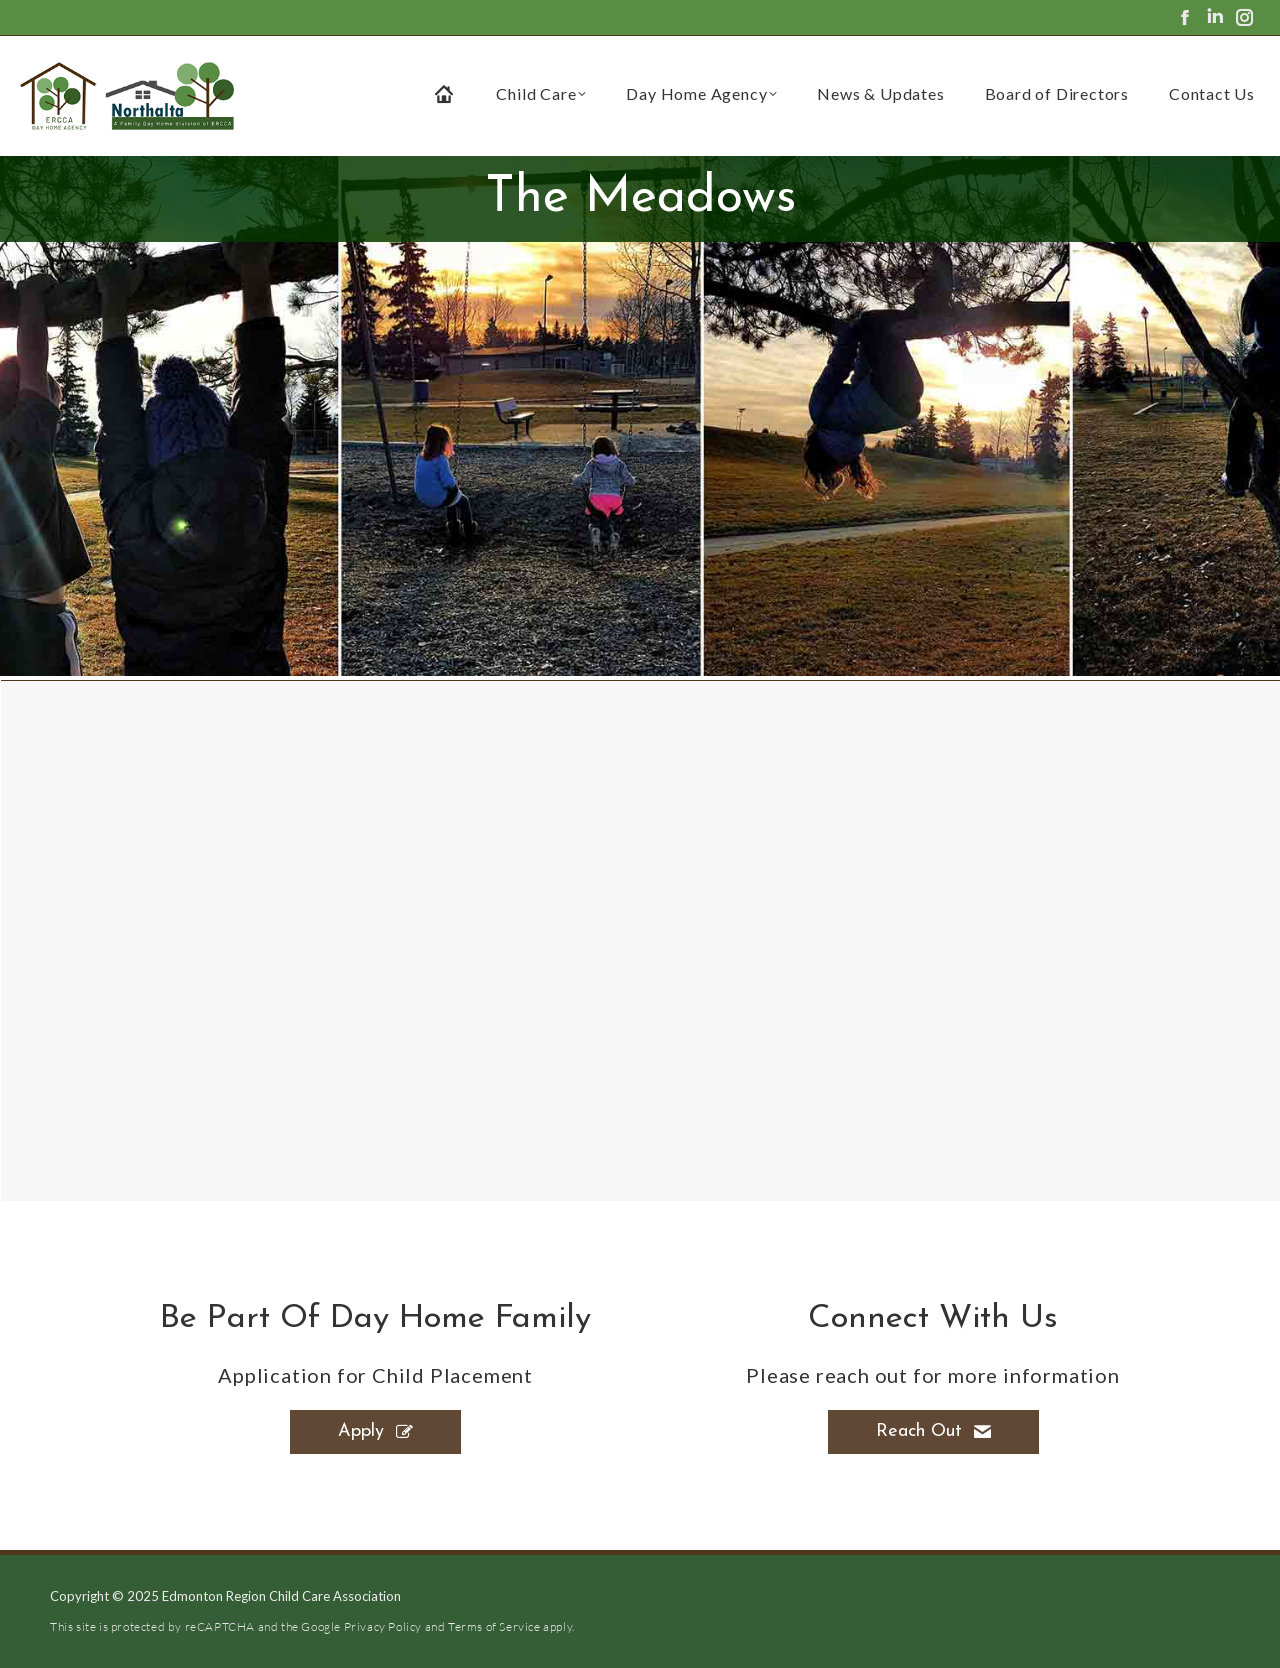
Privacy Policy (383, 1626)
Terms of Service (494, 1626)
